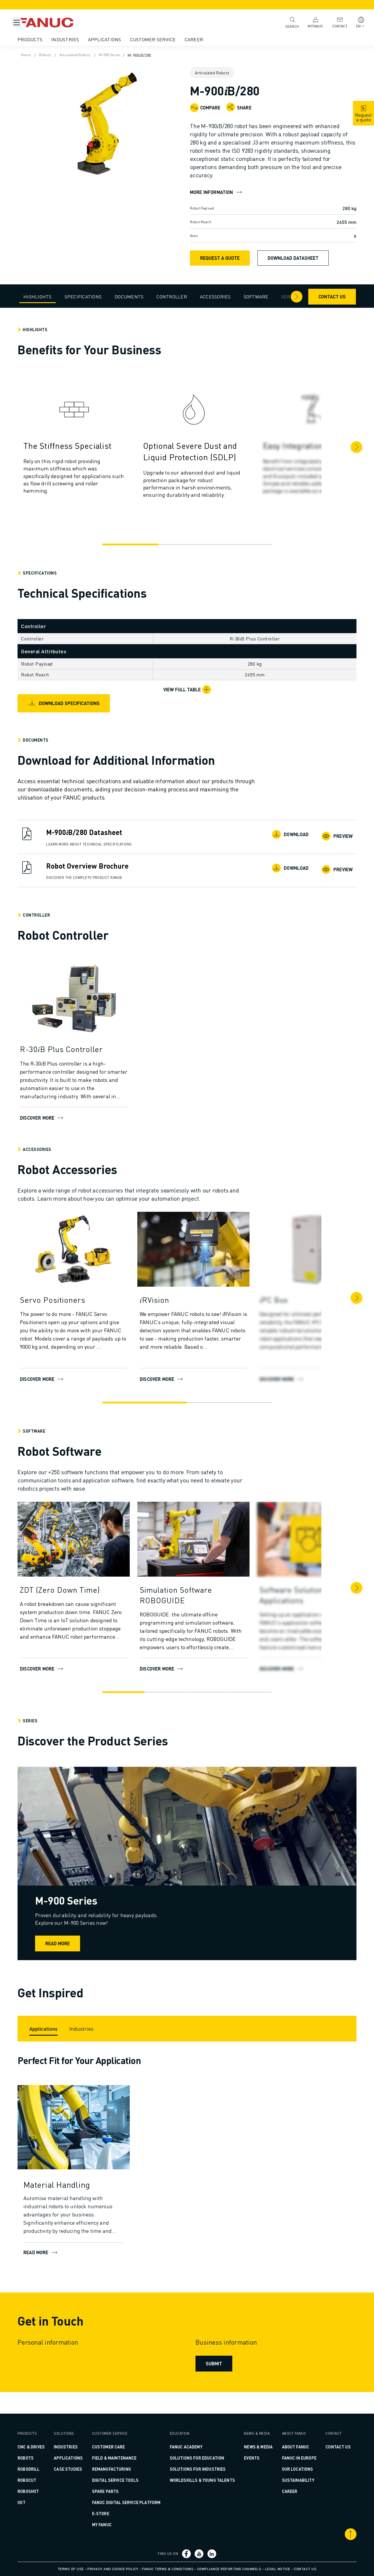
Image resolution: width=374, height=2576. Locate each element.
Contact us (314, 296)
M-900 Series (135, 55)
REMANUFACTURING (120, 2461)
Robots (64, 55)
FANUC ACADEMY (188, 2439)
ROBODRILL (46, 2469)
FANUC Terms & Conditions (167, 2569)
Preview (321, 834)
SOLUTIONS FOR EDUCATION (199, 2450)
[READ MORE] (91, 2141)
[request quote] (363, 113)
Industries (83, 39)
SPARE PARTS (114, 2483)
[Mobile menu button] (16, 22)
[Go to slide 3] (237, 544)
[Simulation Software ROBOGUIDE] (211, 1595)
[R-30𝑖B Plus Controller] (91, 1049)
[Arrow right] (279, 297)
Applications (122, 39)
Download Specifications (81, 703)
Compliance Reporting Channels (229, 2569)
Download (275, 834)
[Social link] (187, 2553)
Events (246, 2457)
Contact (334, 22)
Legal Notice (277, 2569)
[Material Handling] (91, 2198)
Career (211, 39)
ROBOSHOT (45, 2491)
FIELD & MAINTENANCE (123, 2450)
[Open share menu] (230, 107)
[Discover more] (91, 1000)
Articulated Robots (97, 55)
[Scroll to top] (333, 2534)
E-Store (109, 2513)
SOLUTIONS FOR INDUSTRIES (200, 2461)
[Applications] (61, 2037)
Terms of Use (71, 2569)
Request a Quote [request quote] (220, 258)
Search (287, 22)
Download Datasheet (293, 258)
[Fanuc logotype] (71, 22)
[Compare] (205, 107)
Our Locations (286, 2469)
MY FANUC (111, 2524)
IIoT (39, 2502)
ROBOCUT (44, 2480)
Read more (92, 1943)
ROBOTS (43, 2457)
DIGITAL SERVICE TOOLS (124, 2472)
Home (44, 55)
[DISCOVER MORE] (211, 1251)
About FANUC (285, 2439)
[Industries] (99, 2037)
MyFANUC (310, 22)
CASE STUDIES (80, 2461)
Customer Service (170, 39)
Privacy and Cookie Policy (112, 2569)
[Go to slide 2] (187, 544)
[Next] (339, 447)
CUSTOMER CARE (117, 2439)
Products (47, 39)
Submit (213, 2377)
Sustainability (287, 2480)
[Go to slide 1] (136, 544)
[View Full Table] (187, 689)
